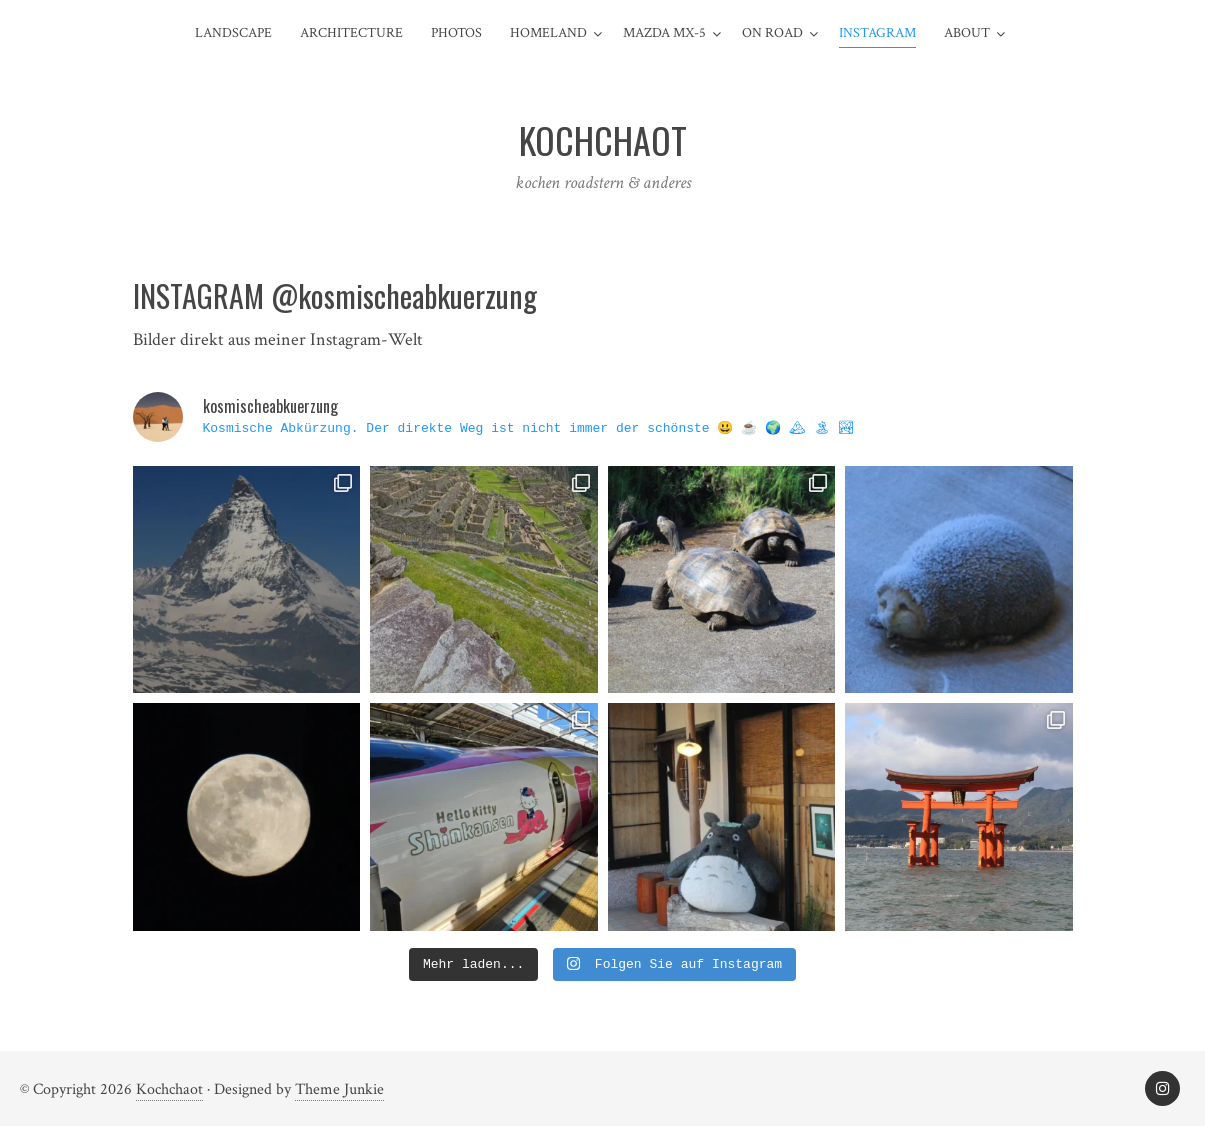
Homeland (548, 33)
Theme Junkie (339, 1089)
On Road (772, 33)
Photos (456, 33)
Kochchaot (169, 1089)
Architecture (351, 33)
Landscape (233, 33)
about (967, 33)
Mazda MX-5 (664, 33)
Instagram (877, 33)
